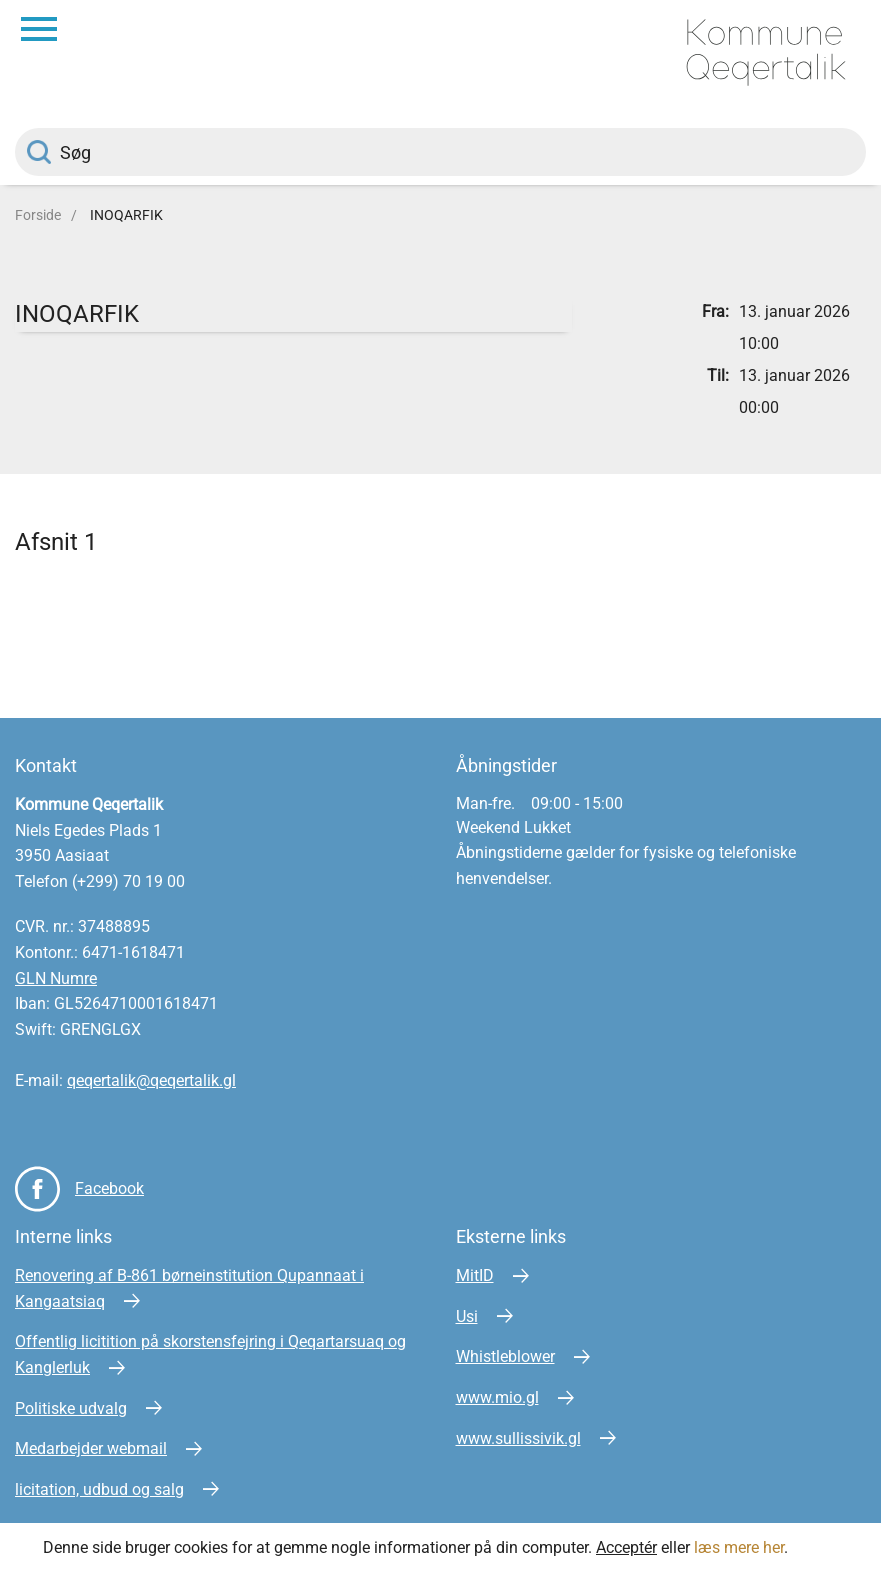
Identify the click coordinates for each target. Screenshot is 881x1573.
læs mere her (739, 1547)
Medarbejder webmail (91, 1448)
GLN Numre (56, 978)
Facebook (109, 1188)
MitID (475, 1275)
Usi (467, 1316)
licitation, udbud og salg (99, 1489)
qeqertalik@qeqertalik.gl (151, 1080)
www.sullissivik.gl (518, 1438)
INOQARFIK (126, 215)
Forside (38, 215)
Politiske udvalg (71, 1408)
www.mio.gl (497, 1397)
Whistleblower (505, 1356)
